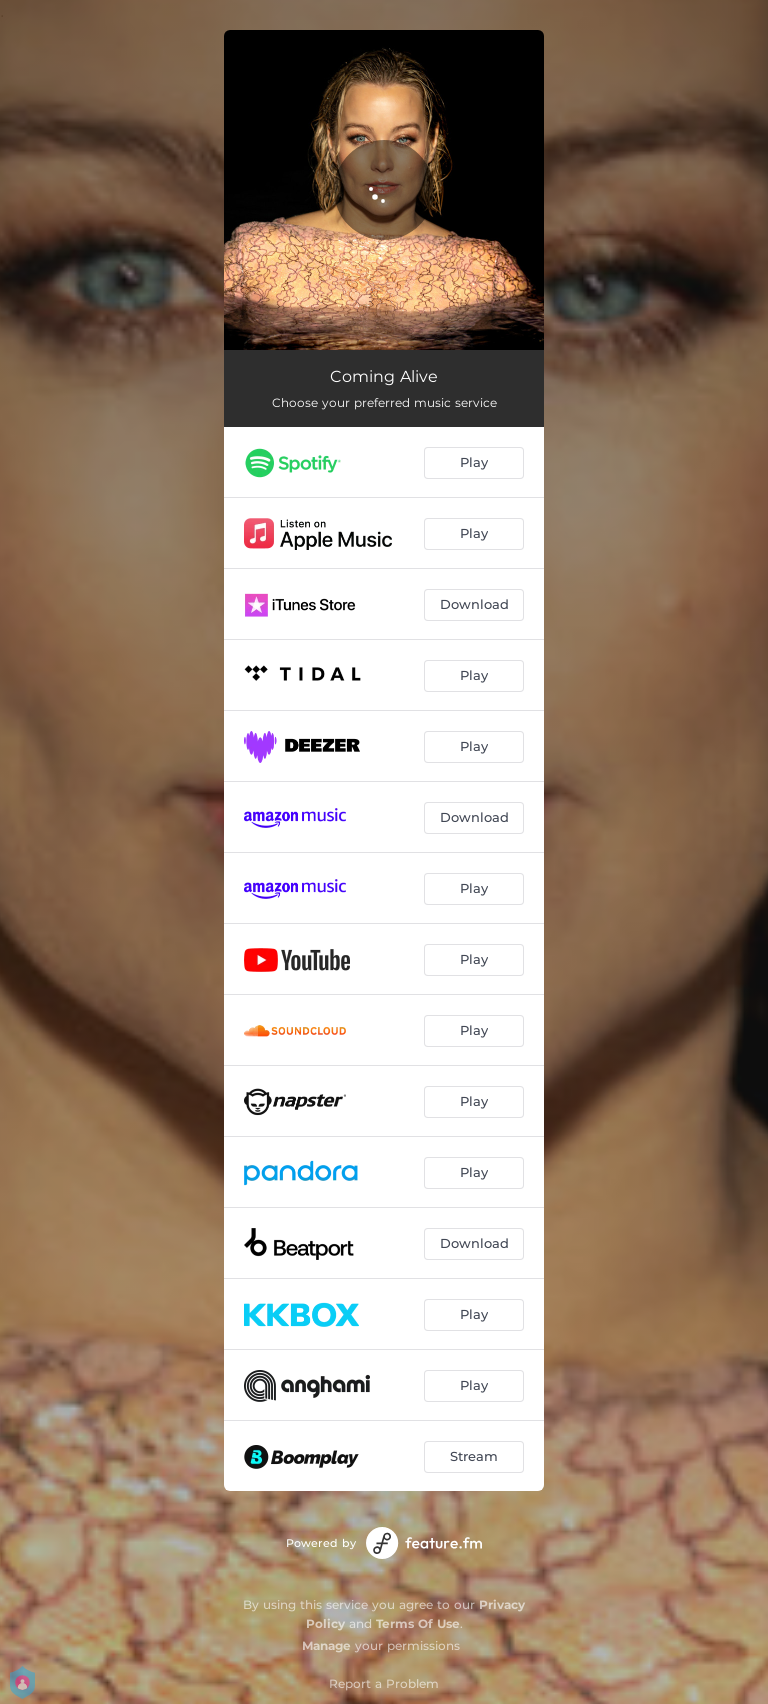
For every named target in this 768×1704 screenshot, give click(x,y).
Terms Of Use (418, 1623)
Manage (326, 1645)
